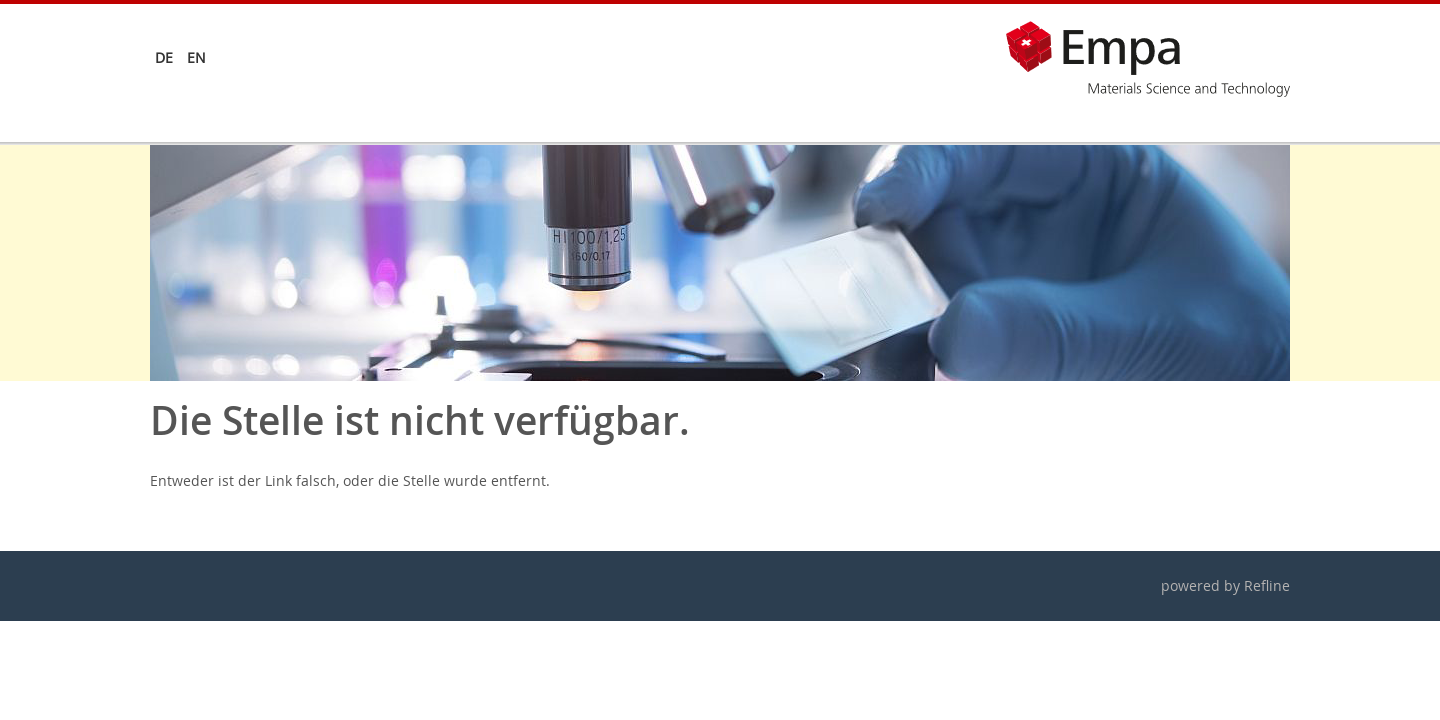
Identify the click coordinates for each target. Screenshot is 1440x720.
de (164, 57)
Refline (1267, 585)
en (196, 57)
